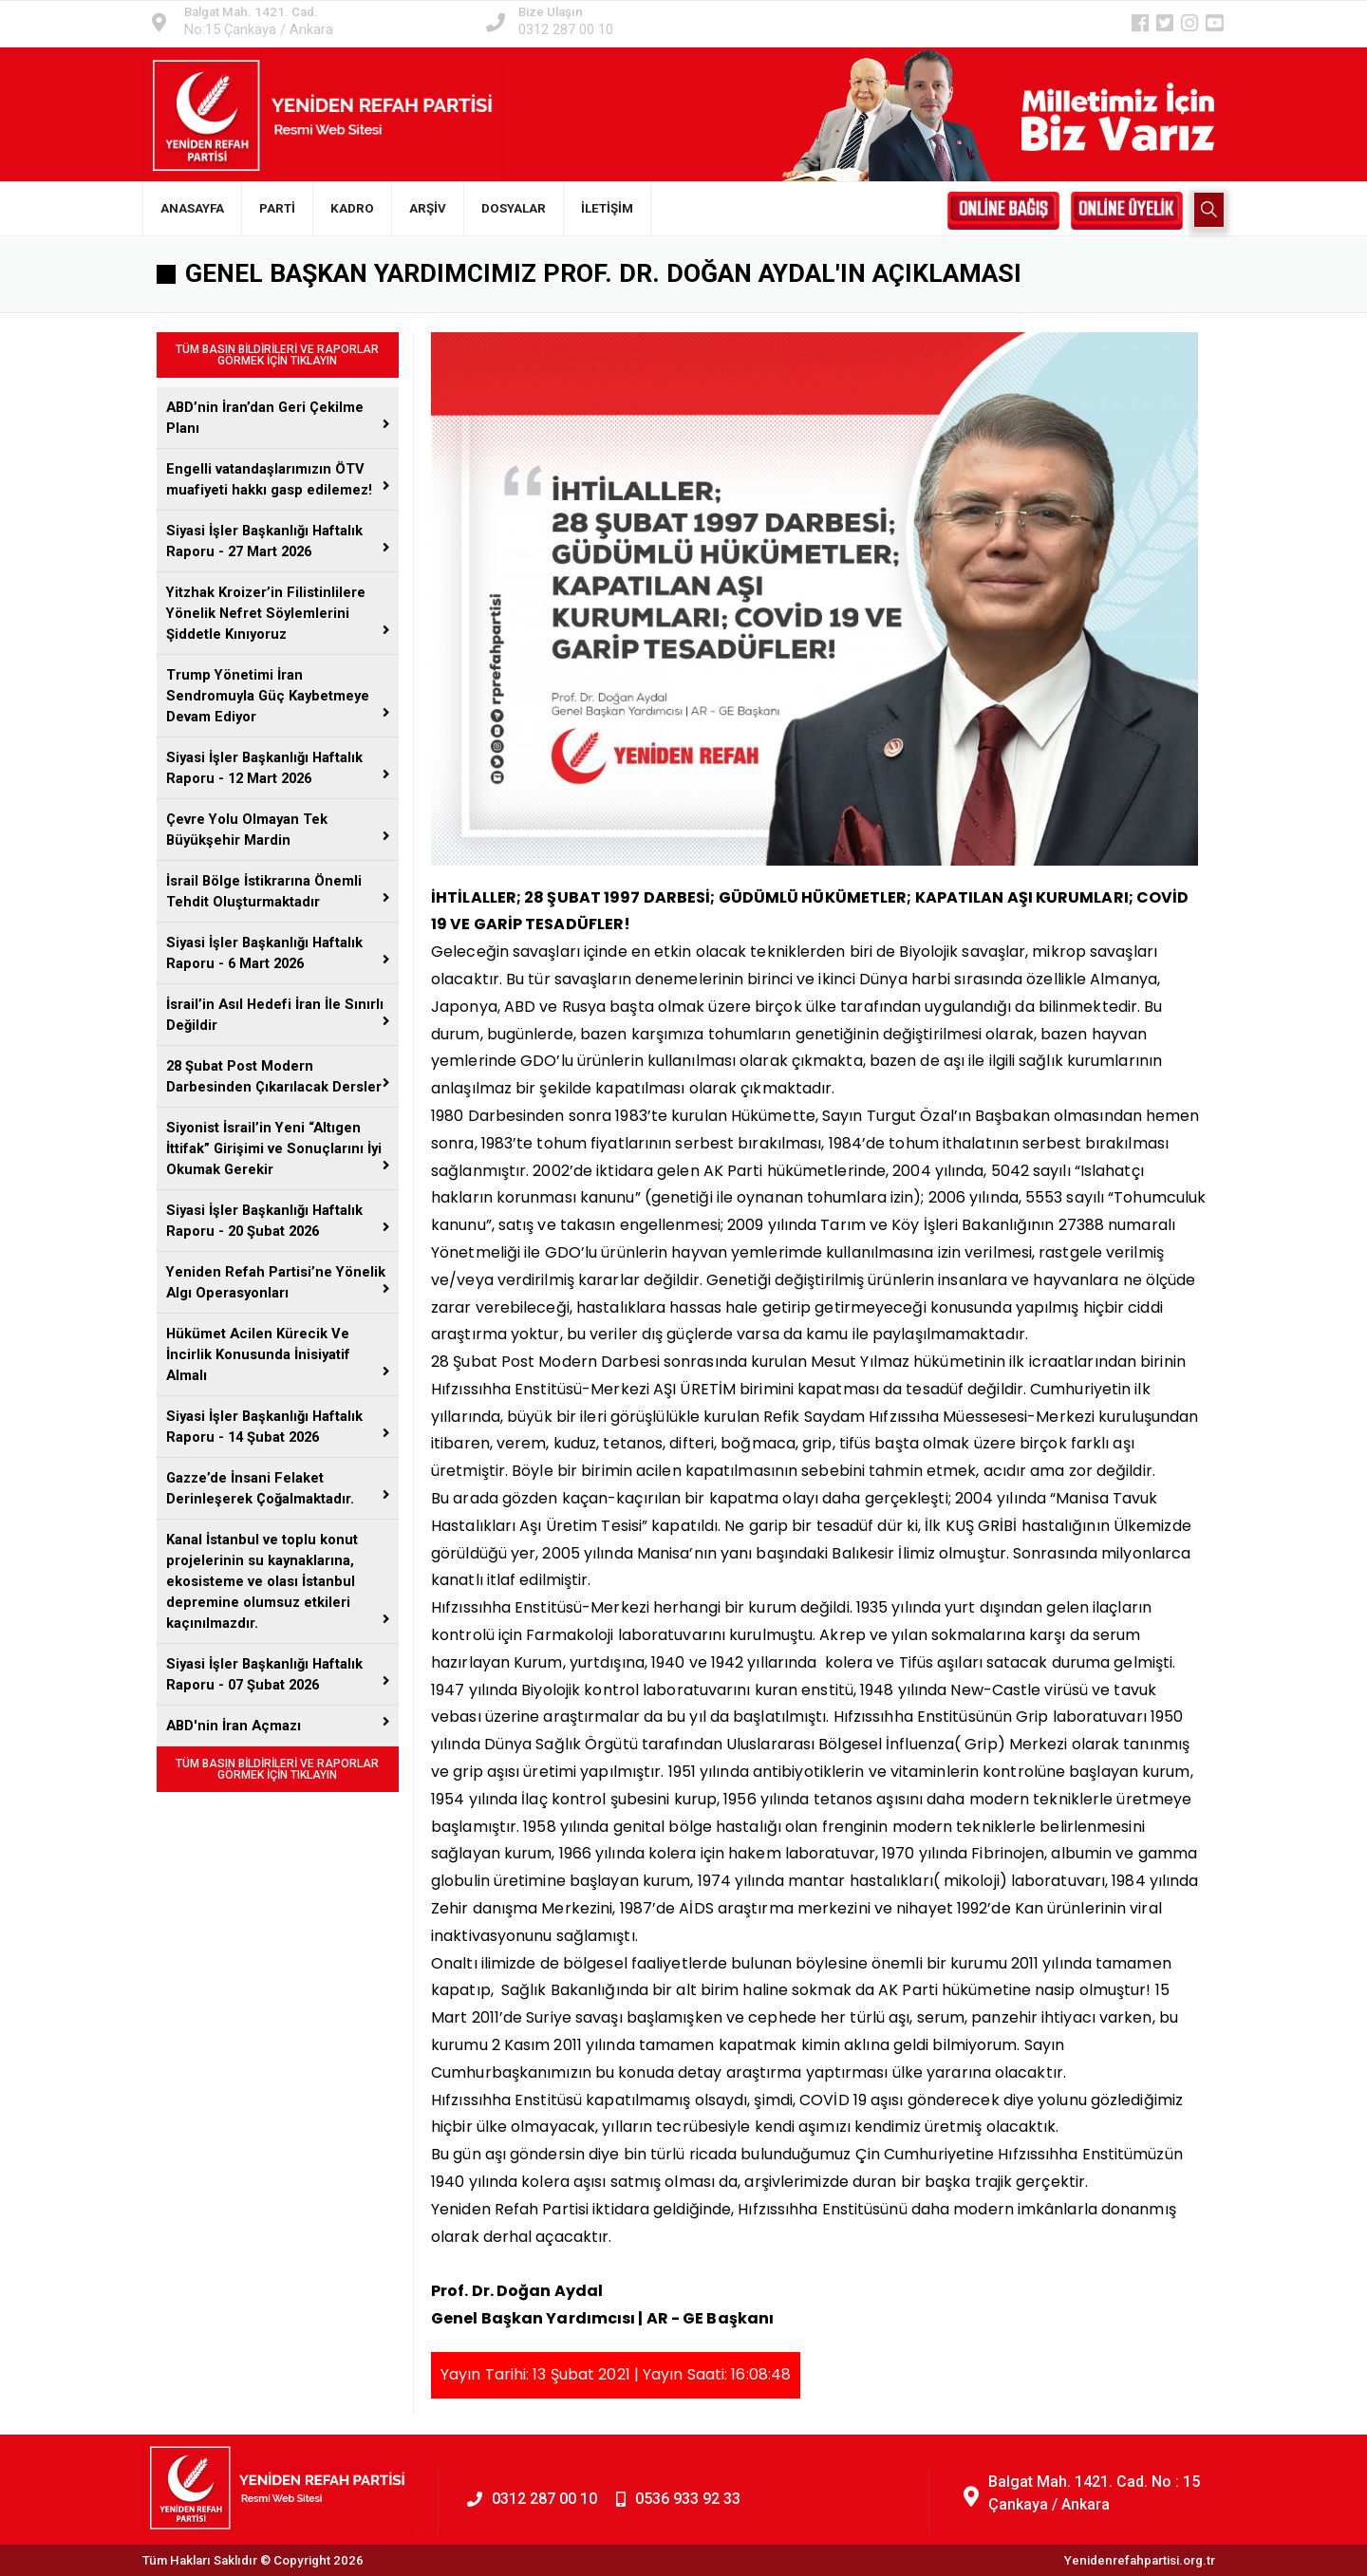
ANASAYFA (192, 208)
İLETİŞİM (607, 208)
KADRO (352, 208)
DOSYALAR (513, 208)
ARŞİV (427, 208)
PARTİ (277, 208)
